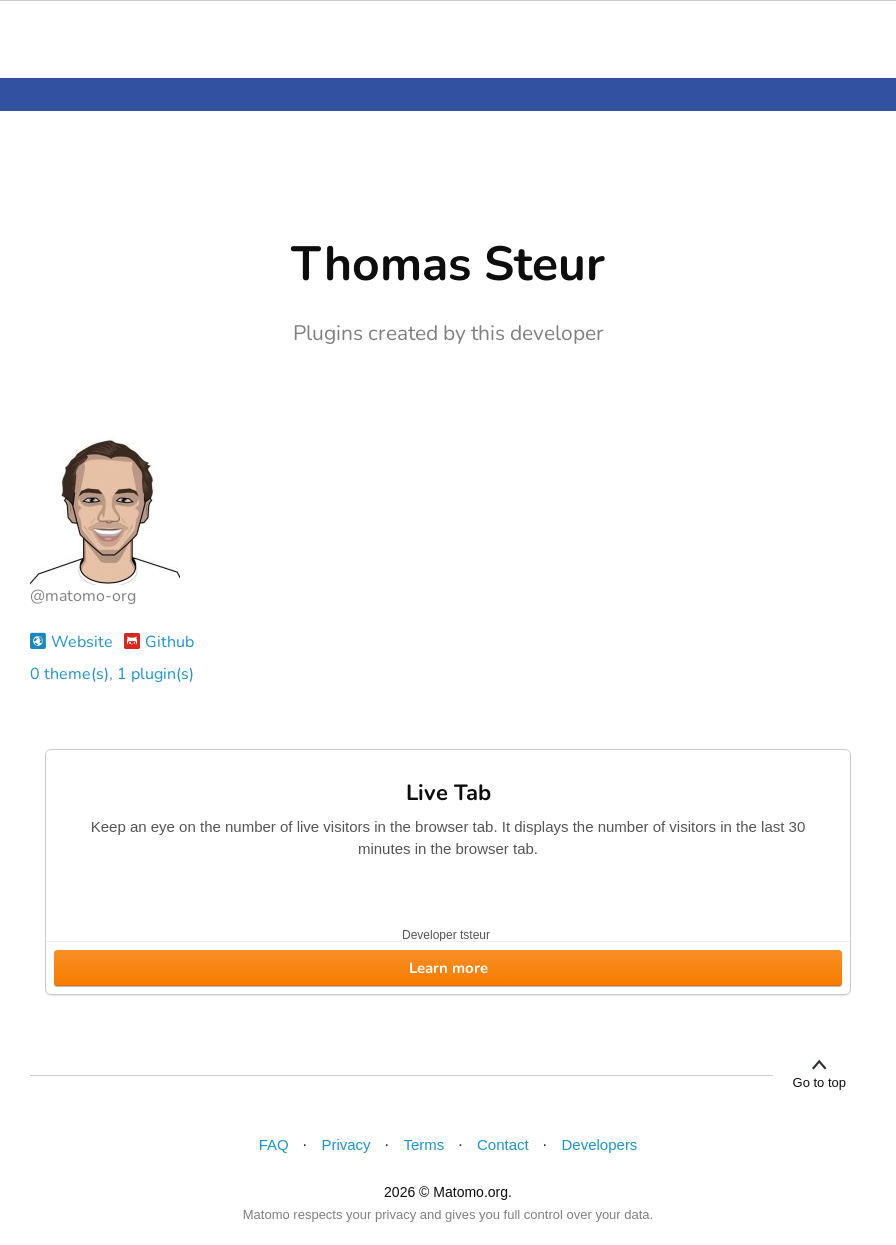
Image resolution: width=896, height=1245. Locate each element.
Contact (503, 1144)
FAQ (274, 1144)
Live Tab (448, 793)
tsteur (475, 935)
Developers (600, 1144)
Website (71, 642)
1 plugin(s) (155, 674)
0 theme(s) (69, 674)
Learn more (448, 968)
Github (159, 642)
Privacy (345, 1144)
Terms (423, 1144)
